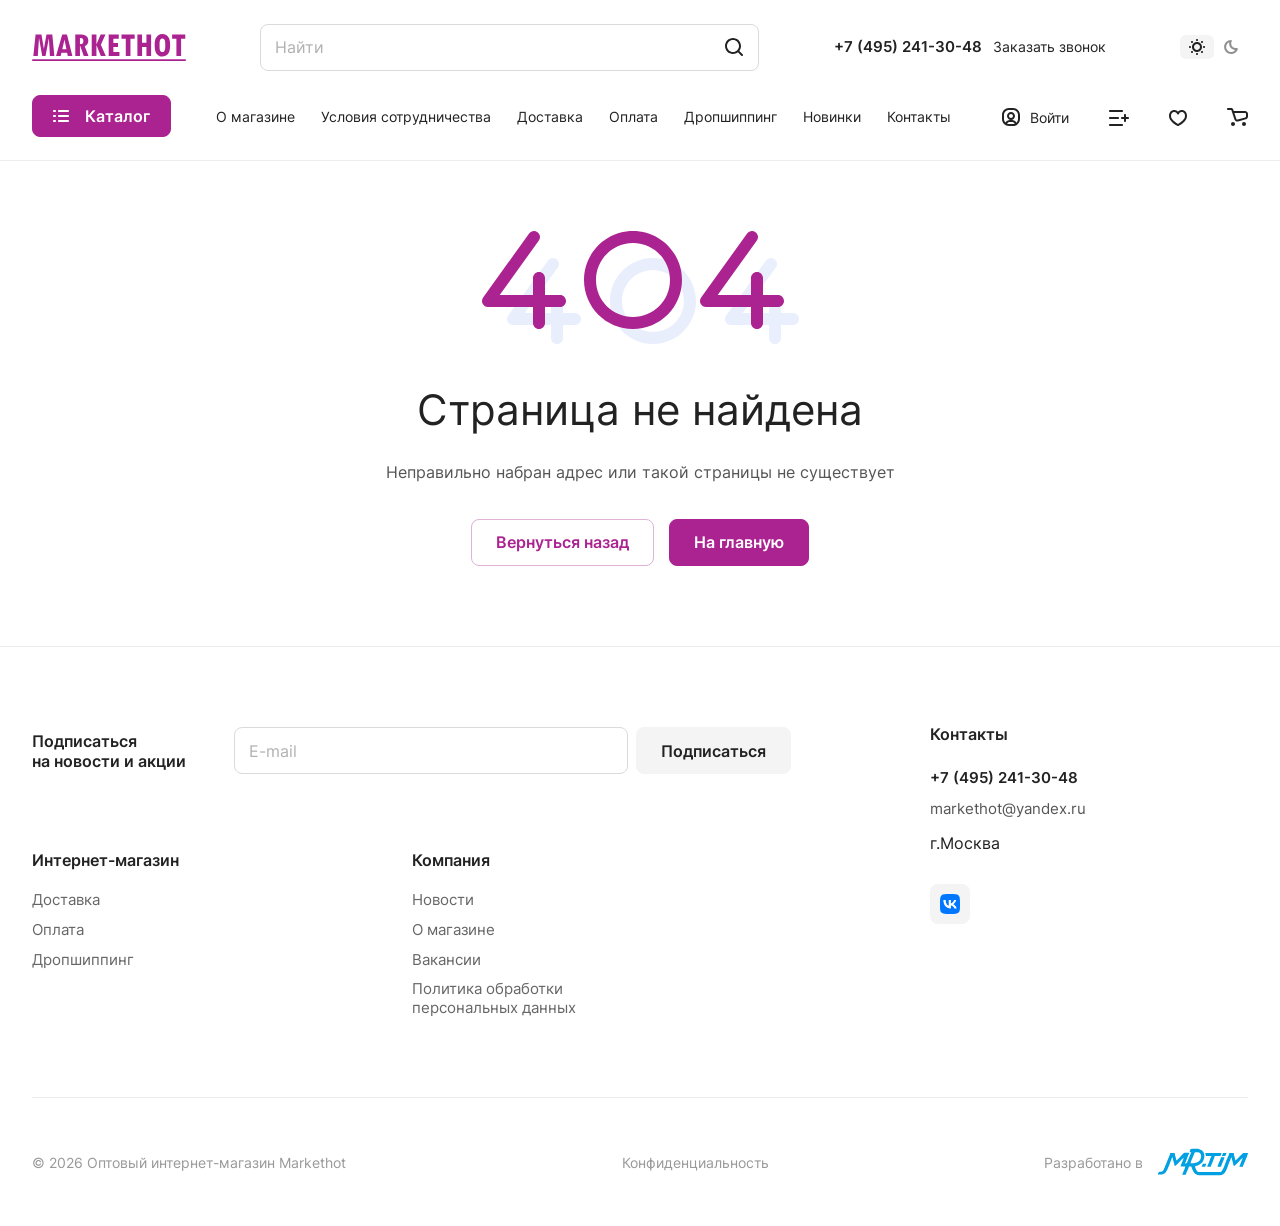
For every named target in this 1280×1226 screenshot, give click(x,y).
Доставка (66, 899)
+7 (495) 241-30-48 (908, 47)
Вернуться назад (562, 542)
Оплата (58, 929)
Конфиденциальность (695, 1162)
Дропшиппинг (83, 959)
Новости (443, 899)
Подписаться (713, 751)
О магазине (453, 929)
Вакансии (446, 959)
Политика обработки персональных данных (494, 998)
